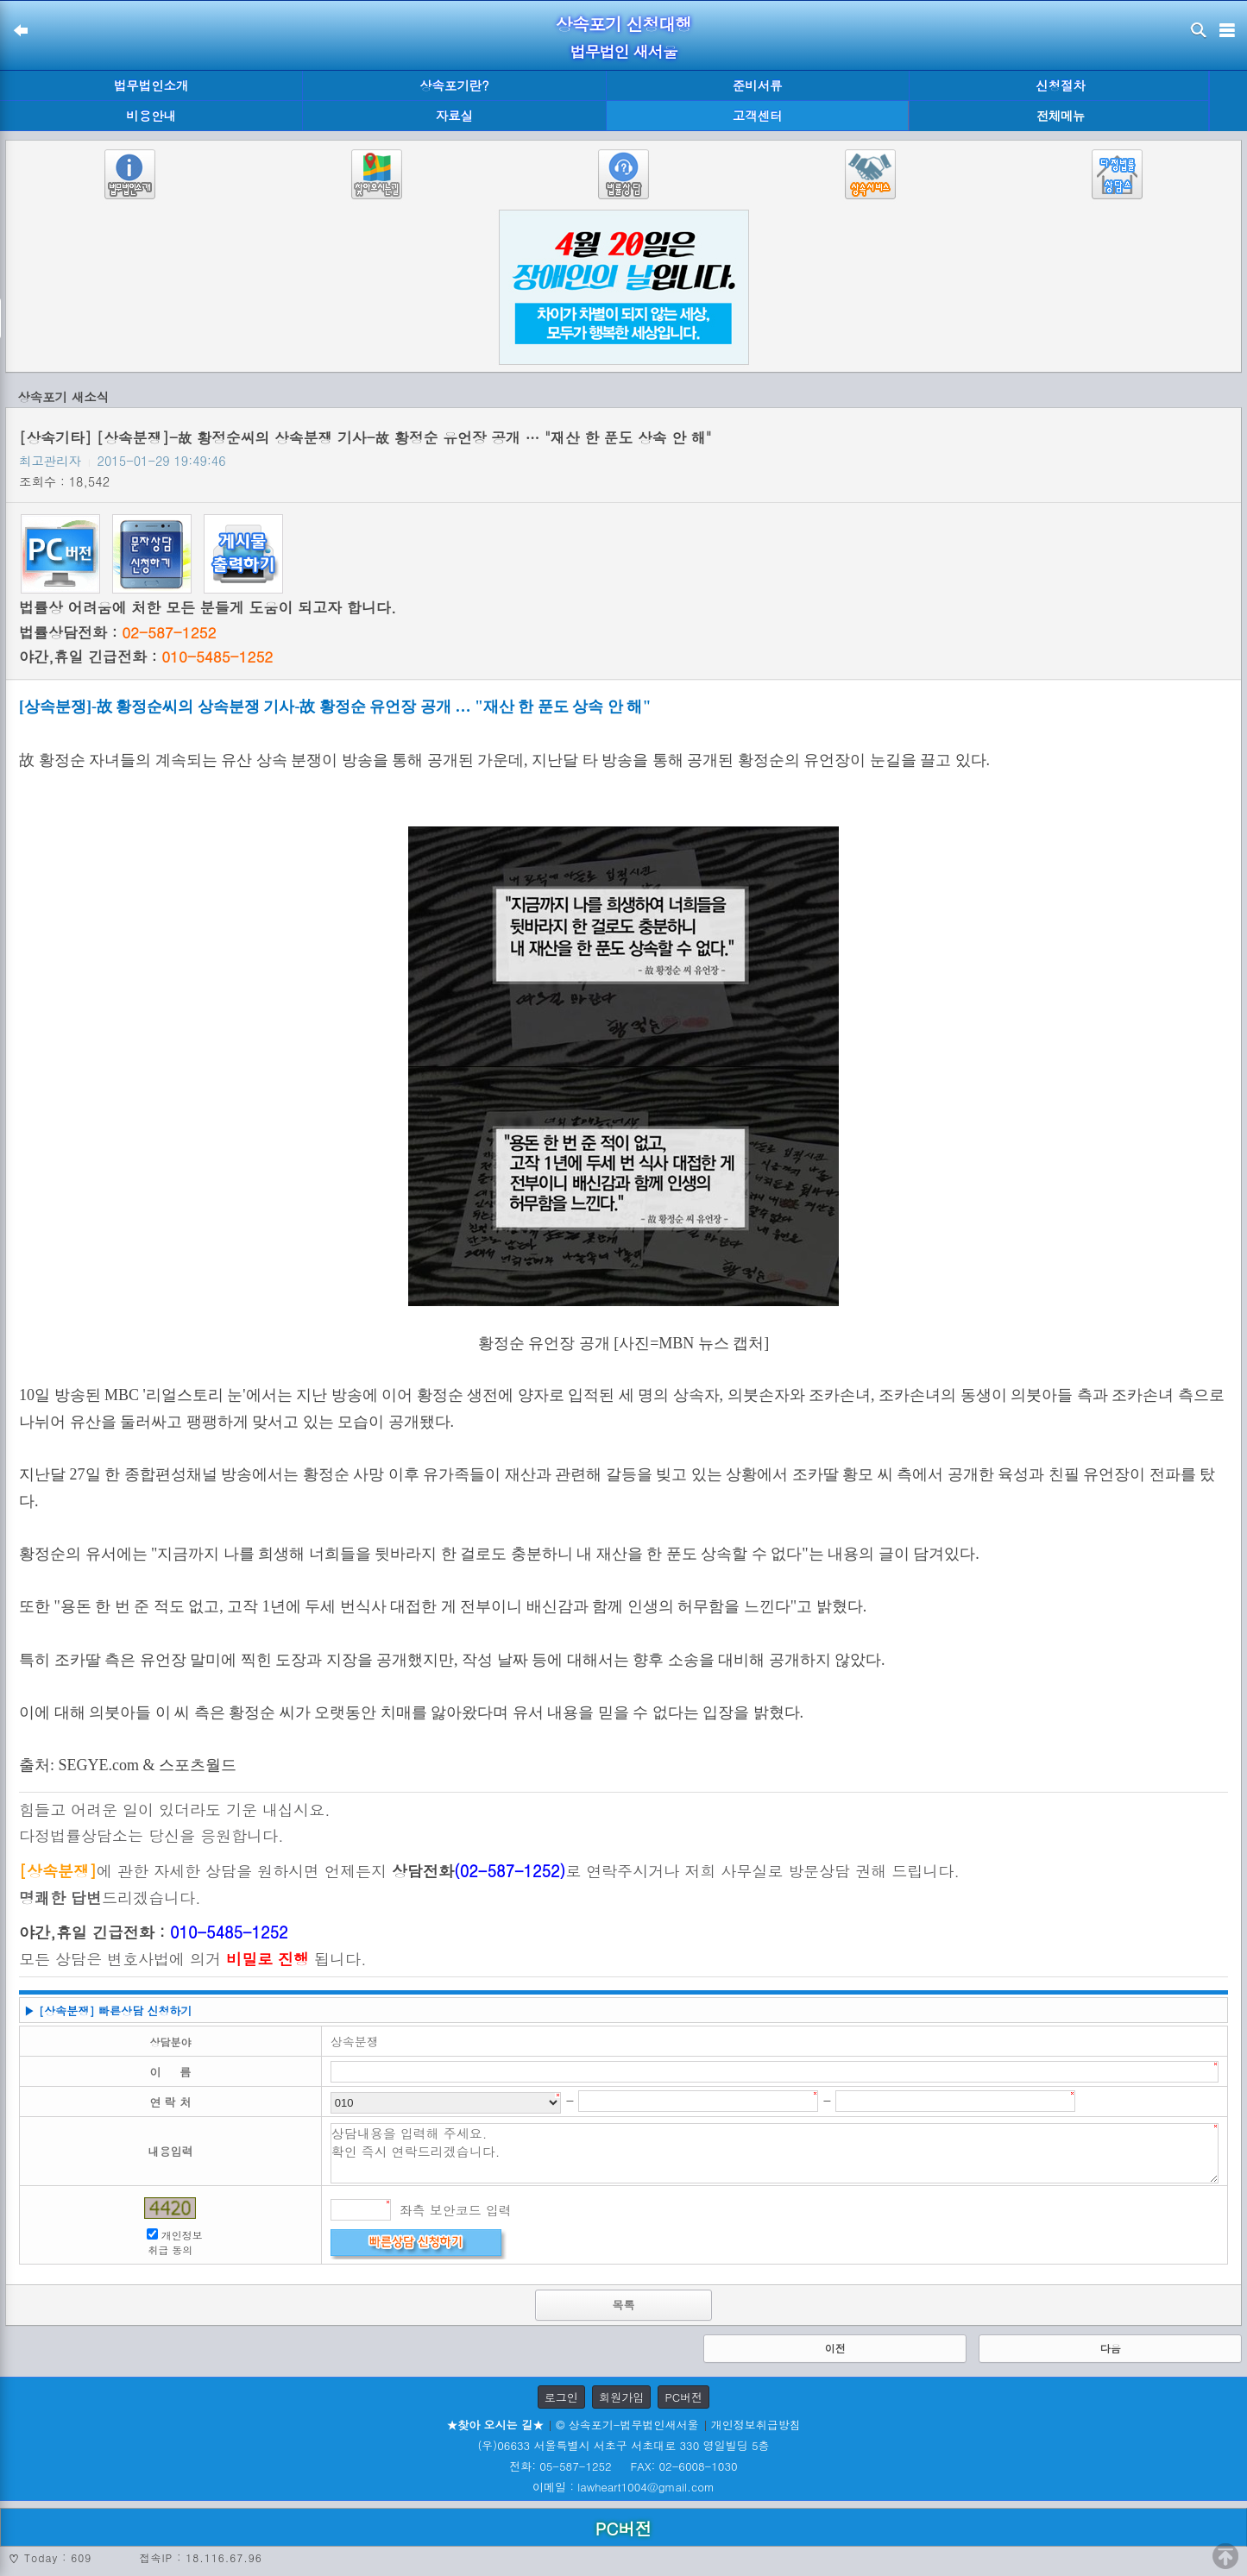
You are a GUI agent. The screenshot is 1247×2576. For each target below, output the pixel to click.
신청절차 (1061, 85)
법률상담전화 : (117, 632)
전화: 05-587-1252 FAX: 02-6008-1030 (623, 2466)
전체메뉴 (1060, 116)
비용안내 (151, 115)
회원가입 (621, 2397)
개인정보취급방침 (756, 2424)
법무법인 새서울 (623, 51)
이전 (835, 2347)
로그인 (561, 2397)
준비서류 (758, 85)
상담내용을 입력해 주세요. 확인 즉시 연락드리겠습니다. (775, 2153)
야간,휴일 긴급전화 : (146, 656)
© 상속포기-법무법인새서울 (627, 2424)
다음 (1110, 2347)
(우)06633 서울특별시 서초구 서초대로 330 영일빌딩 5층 (623, 2445)
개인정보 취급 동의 (175, 2242)
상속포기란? (453, 85)
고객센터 (758, 115)
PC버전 (683, 2397)
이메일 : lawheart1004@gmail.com (623, 2487)
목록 (623, 2304)
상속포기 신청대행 (624, 23)
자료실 (454, 115)
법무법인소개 (151, 85)
